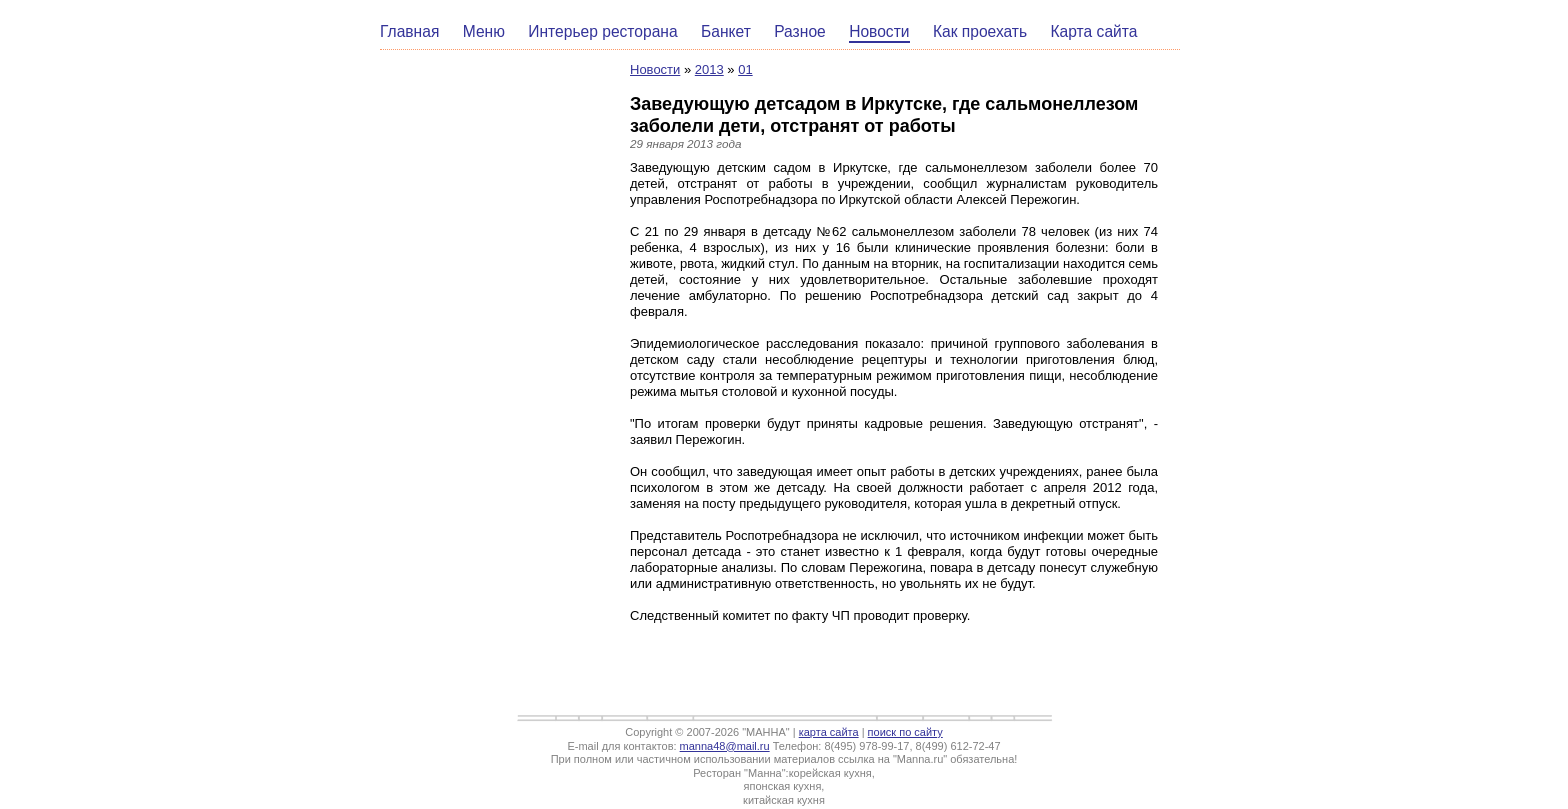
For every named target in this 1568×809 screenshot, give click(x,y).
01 (745, 69)
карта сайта (829, 732)
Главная (409, 31)
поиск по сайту (905, 732)
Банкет (726, 31)
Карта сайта (1094, 31)
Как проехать (980, 31)
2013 (709, 69)
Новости (879, 31)
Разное (800, 31)
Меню (484, 31)
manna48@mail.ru (725, 746)
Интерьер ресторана (602, 31)
